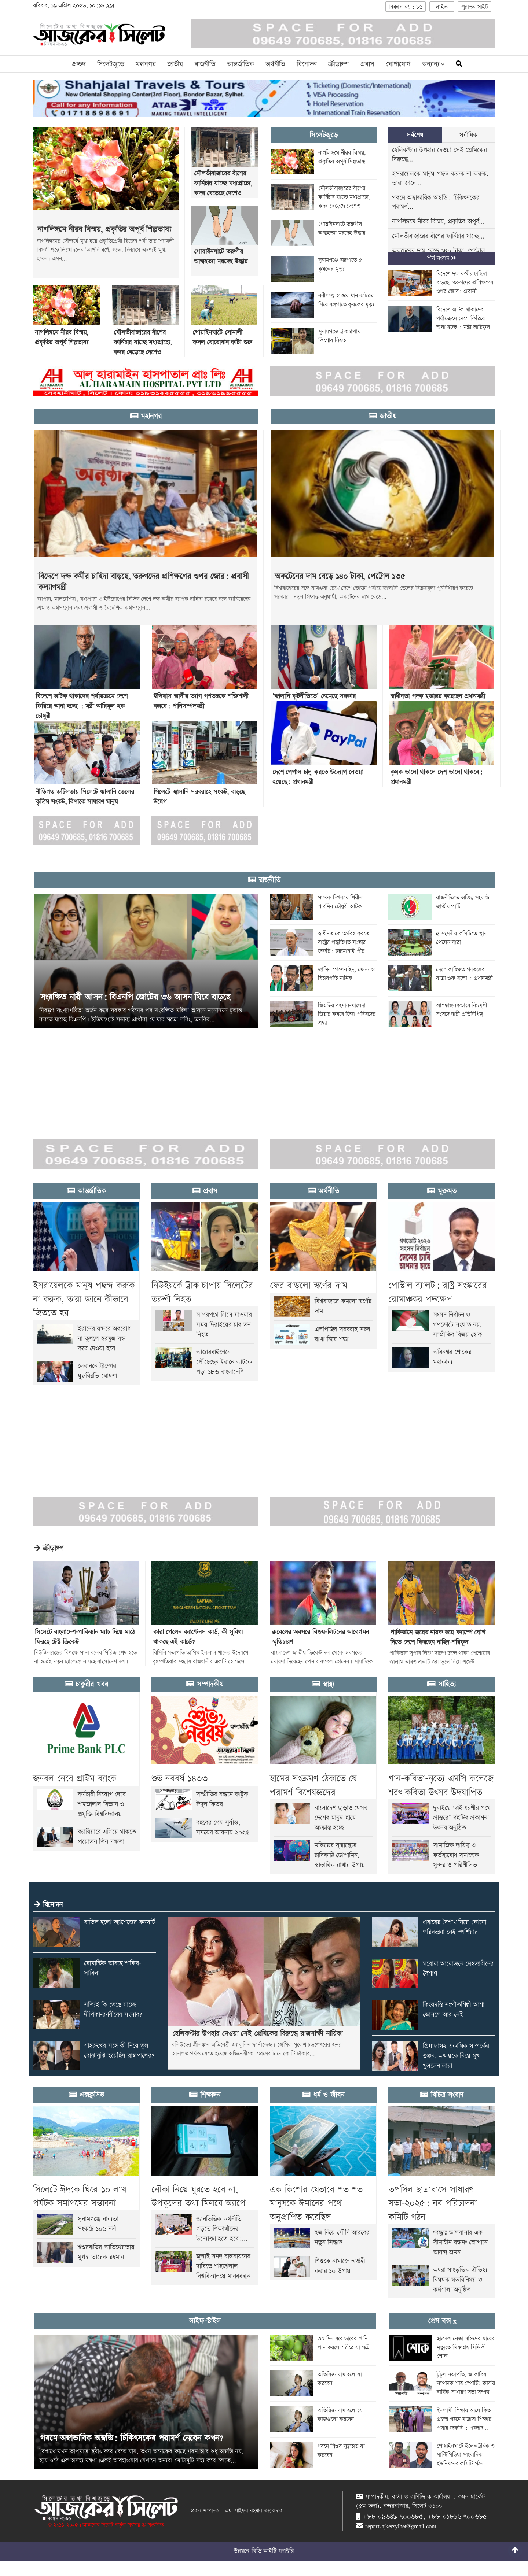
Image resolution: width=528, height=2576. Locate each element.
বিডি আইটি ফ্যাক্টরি (273, 2551)
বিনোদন (306, 64)
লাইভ (441, 7)
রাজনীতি (205, 64)
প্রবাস (367, 64)
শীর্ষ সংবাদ (441, 258)
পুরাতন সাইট (474, 7)
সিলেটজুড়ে (110, 64)
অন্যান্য (433, 64)
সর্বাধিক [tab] (468, 135)
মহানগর (145, 64)
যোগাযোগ (398, 64)
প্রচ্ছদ (78, 64)
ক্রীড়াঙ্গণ (338, 64)
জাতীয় (175, 64)
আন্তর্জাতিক (240, 64)
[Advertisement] (220, 1079)
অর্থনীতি (275, 64)
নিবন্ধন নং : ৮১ (405, 7)
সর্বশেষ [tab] (415, 135)
